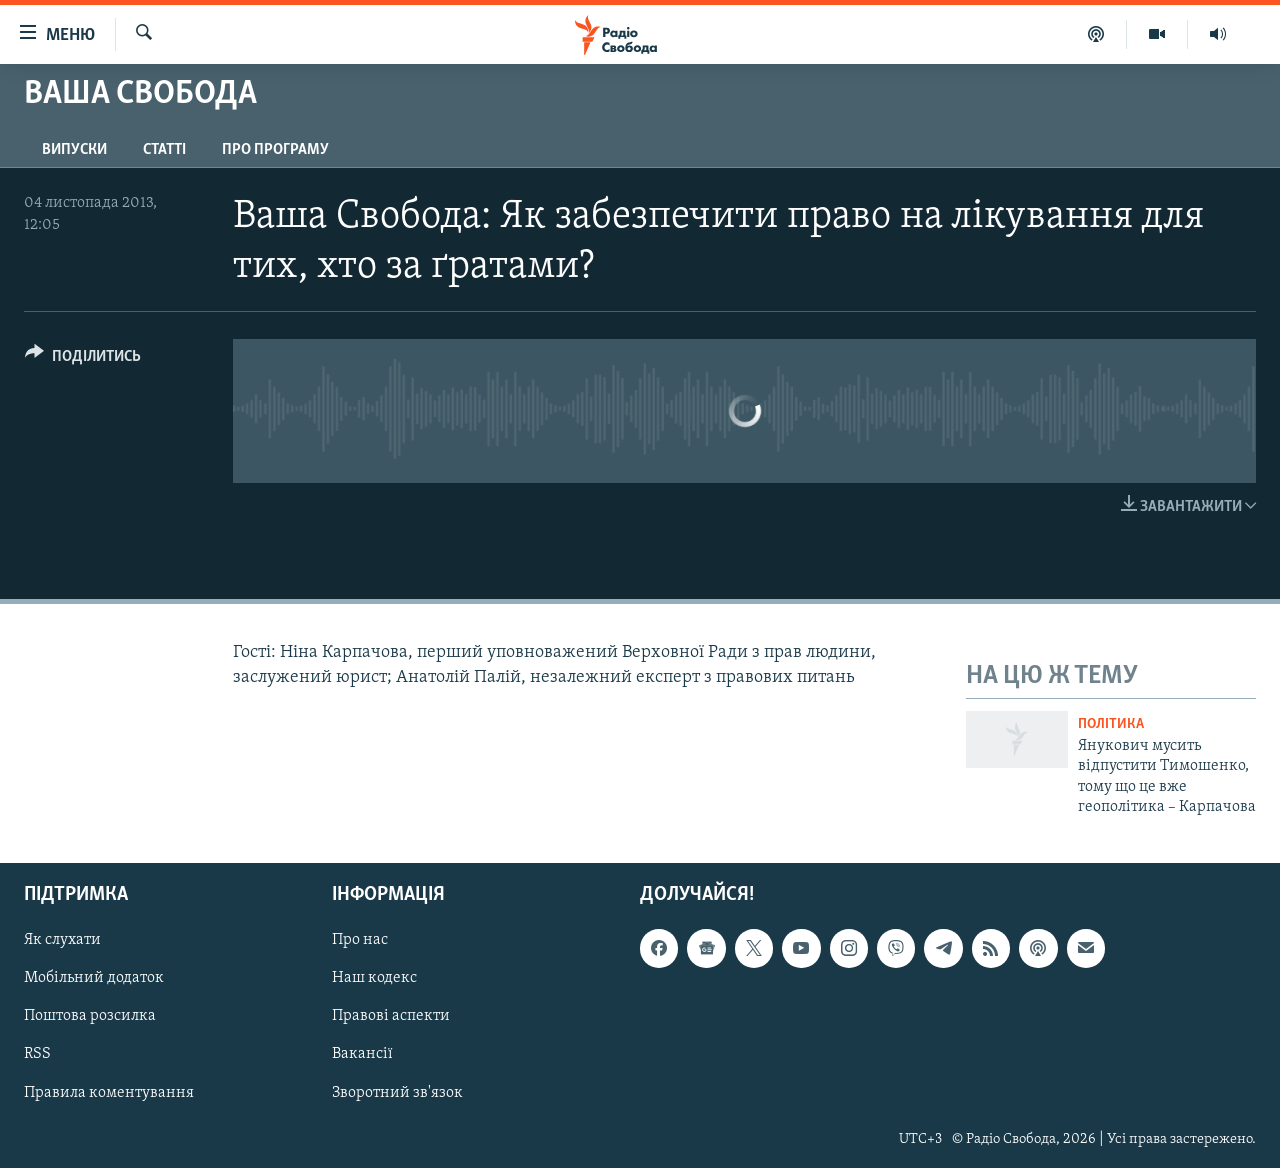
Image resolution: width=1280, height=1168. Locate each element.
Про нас (360, 941)
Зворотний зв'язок (397, 1093)
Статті (164, 150)
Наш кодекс (374, 979)
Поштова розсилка (90, 1017)
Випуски (74, 150)
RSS (37, 1055)
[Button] (83, 359)
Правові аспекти (391, 1017)
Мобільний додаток (94, 979)
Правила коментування (109, 1093)
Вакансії (362, 1055)
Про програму (275, 150)
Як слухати (62, 941)
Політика (1111, 724)
